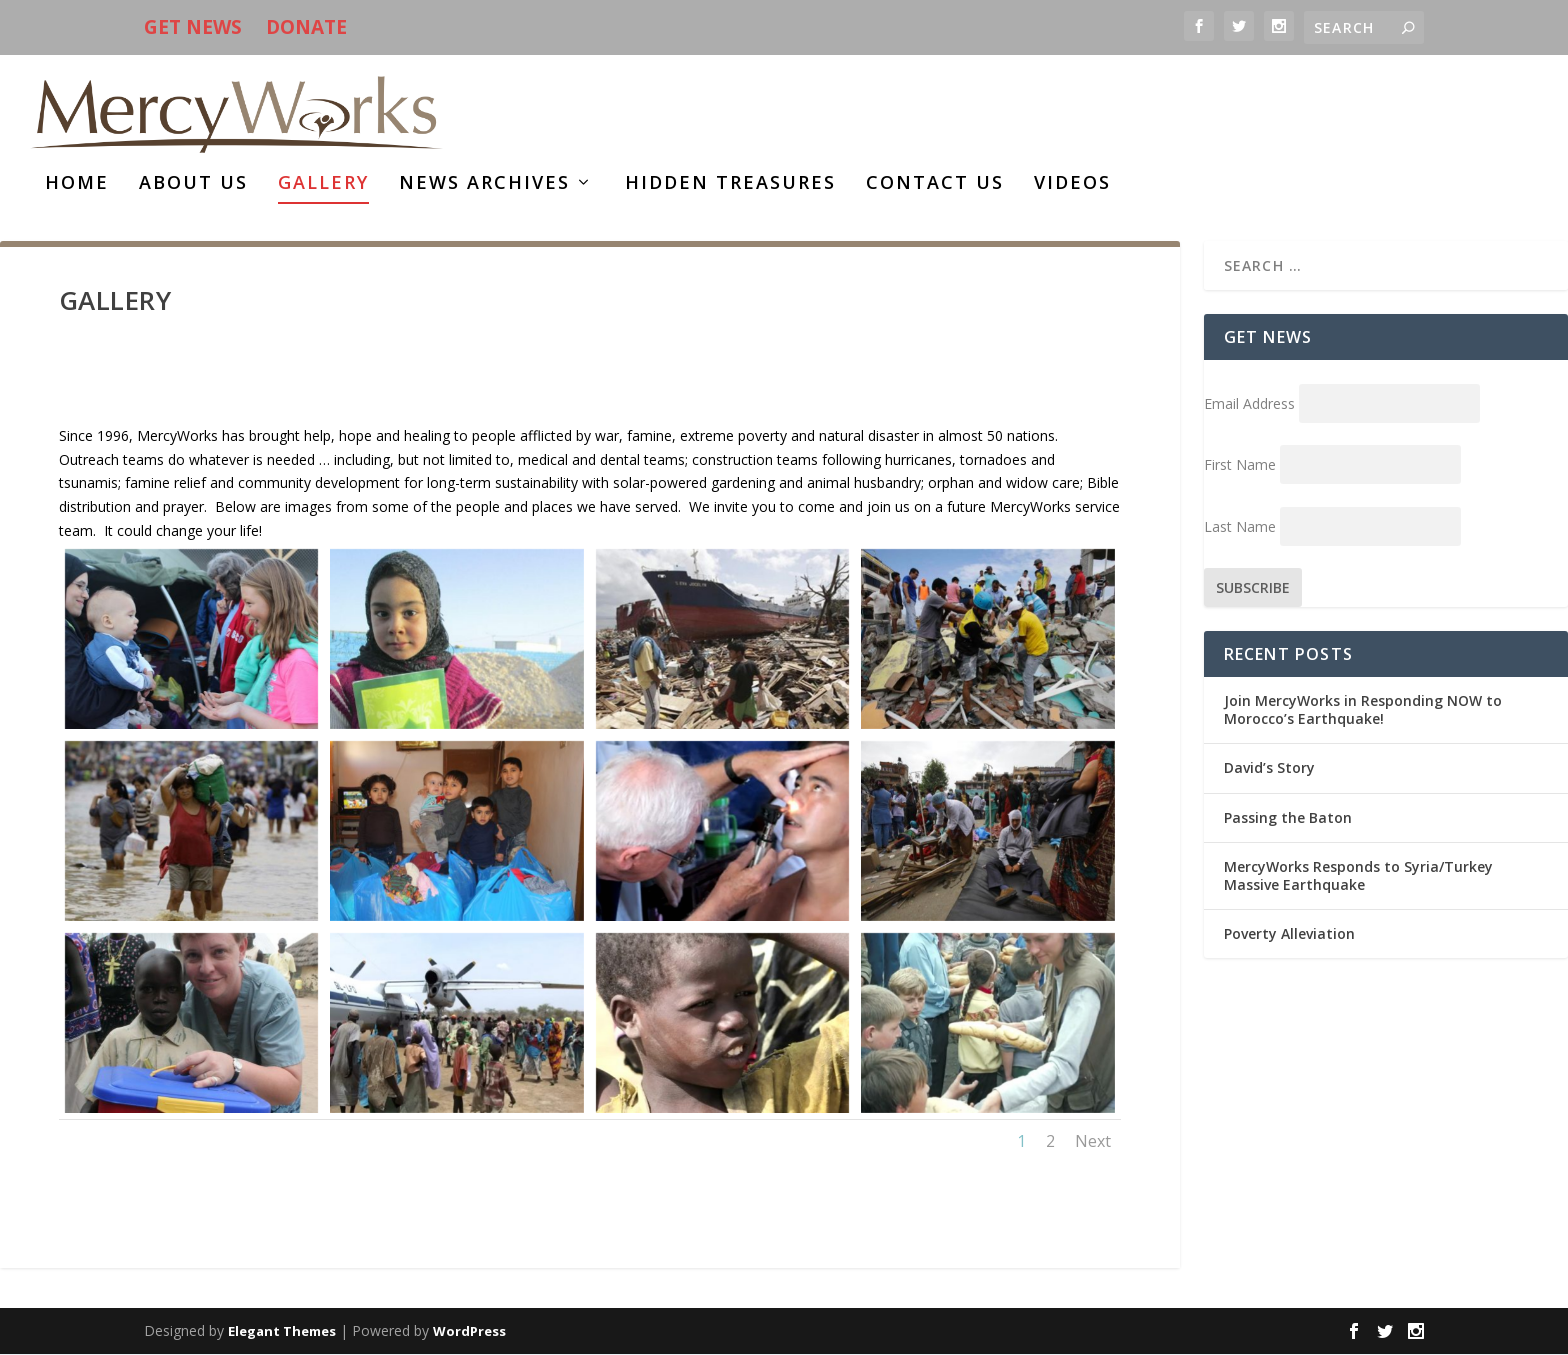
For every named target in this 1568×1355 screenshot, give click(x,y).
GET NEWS (193, 27)
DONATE (306, 27)
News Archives (484, 185)
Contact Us (935, 185)
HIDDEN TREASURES (730, 185)
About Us (193, 185)
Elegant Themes (282, 1332)
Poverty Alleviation (1289, 934)
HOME (77, 185)
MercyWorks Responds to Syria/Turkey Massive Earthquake (1358, 876)
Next (1093, 1141)
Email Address (1249, 404)
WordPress (469, 1332)
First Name (1240, 465)
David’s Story (1269, 768)
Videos (1072, 185)
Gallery (323, 185)
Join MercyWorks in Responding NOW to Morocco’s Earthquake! (1363, 710)
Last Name (1240, 527)
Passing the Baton (1288, 818)
